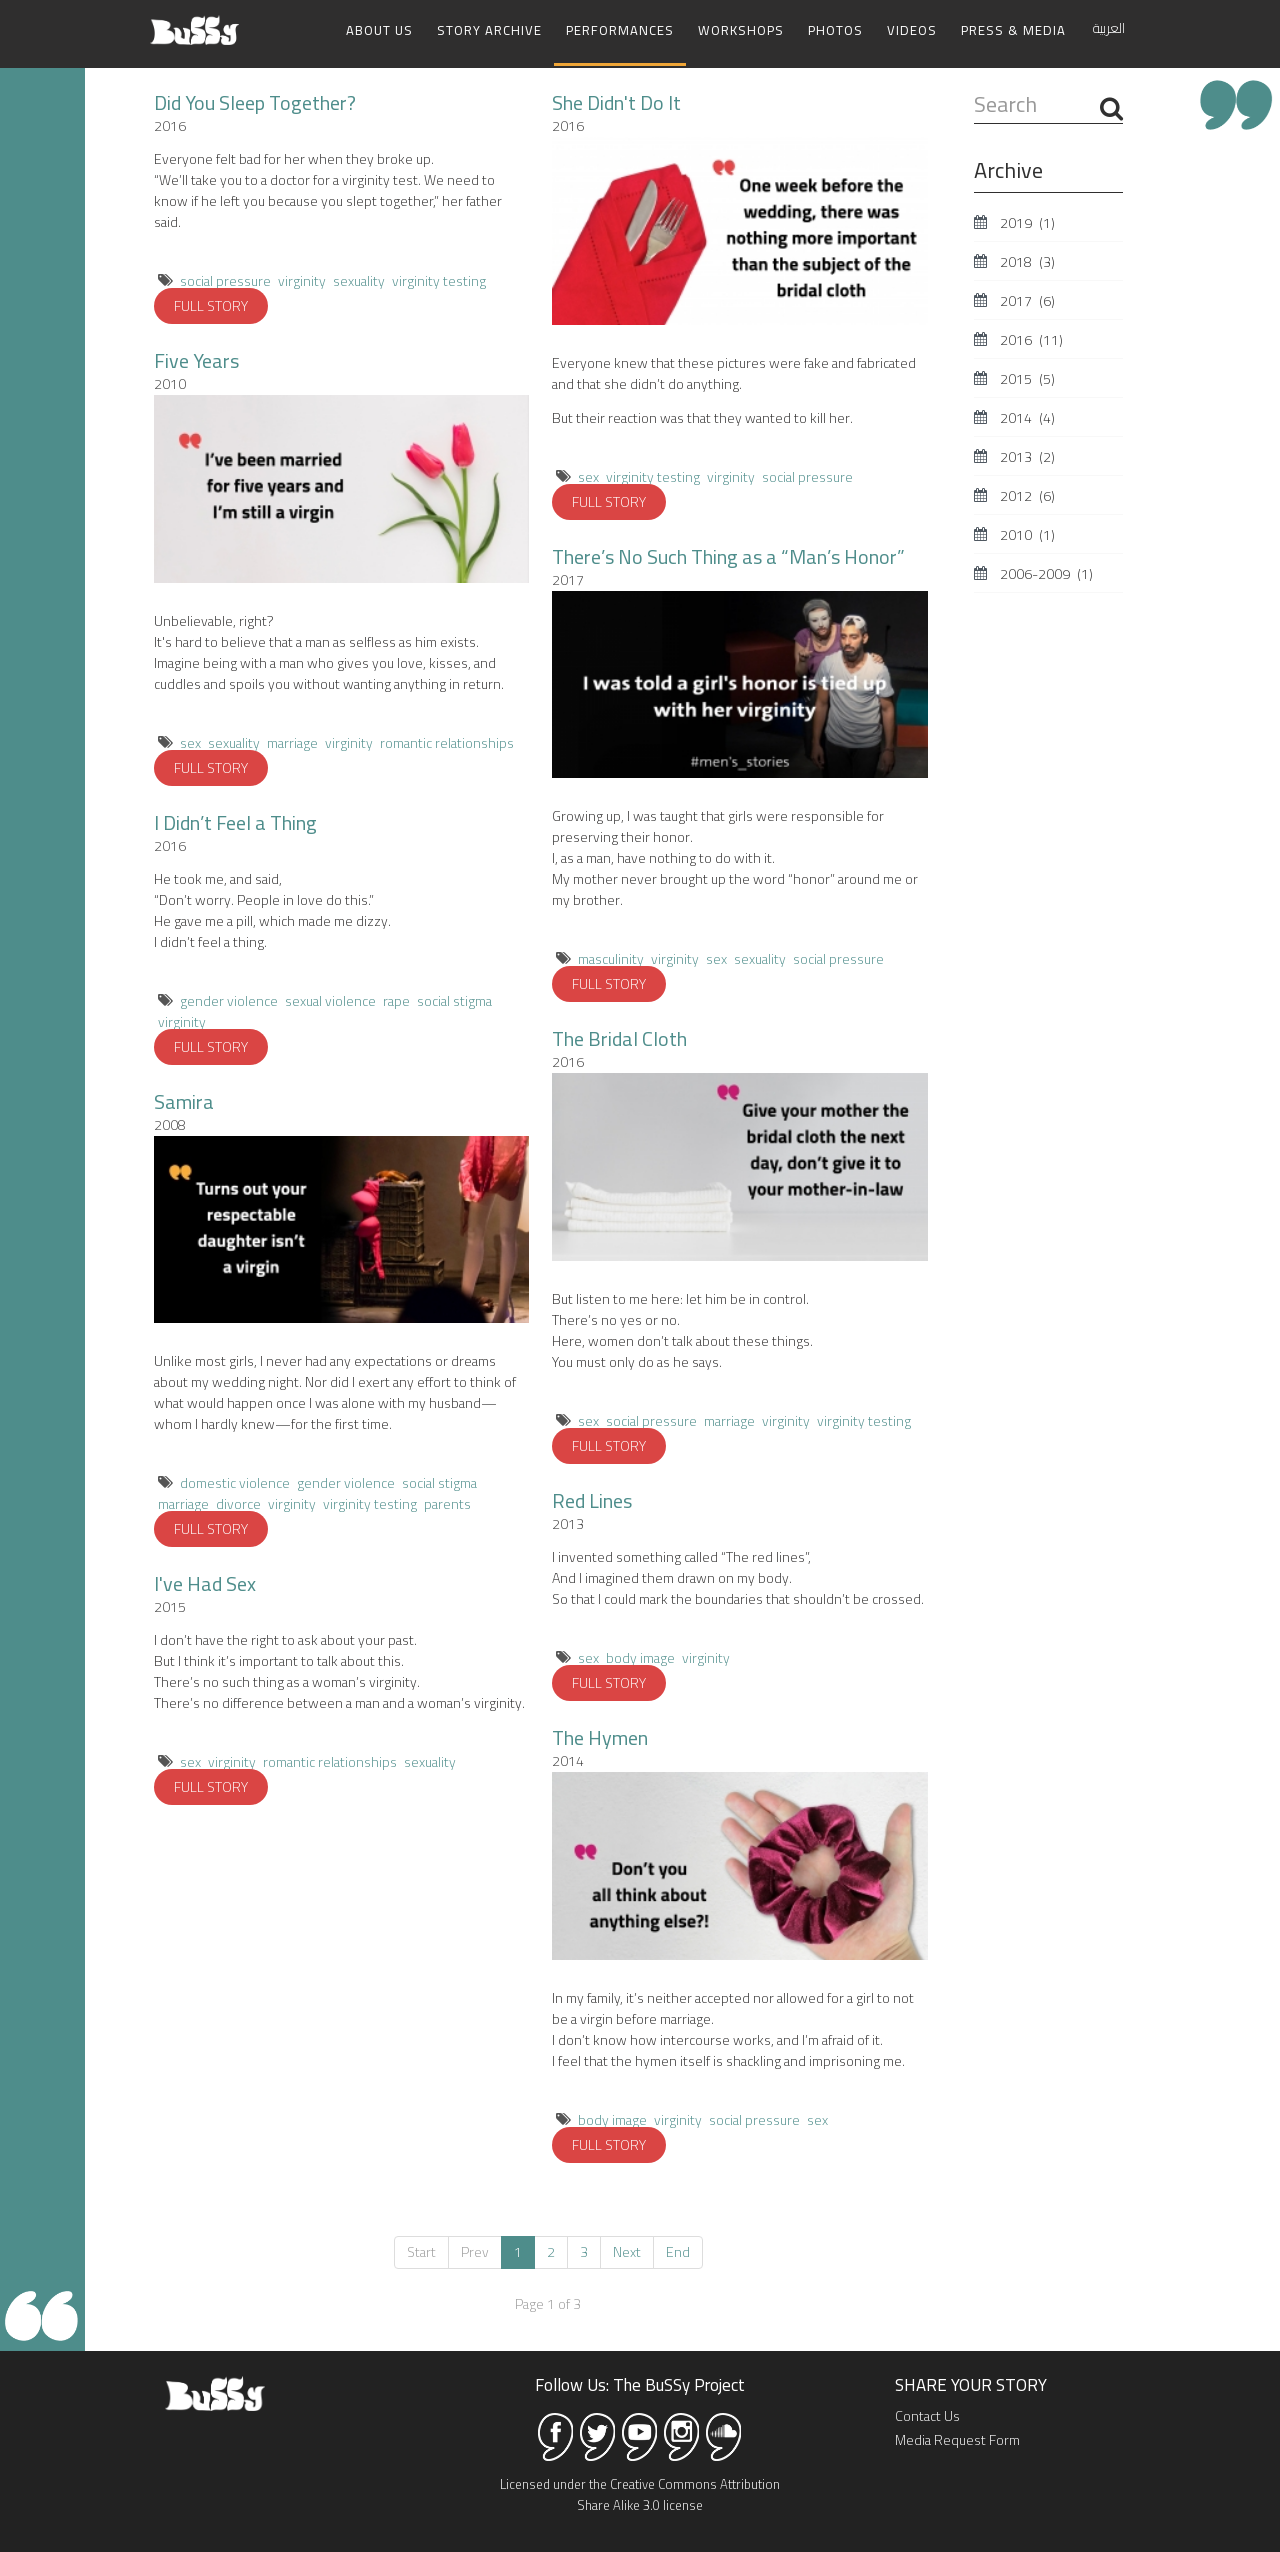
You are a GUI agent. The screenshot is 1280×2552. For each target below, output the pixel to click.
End (678, 2250)
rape (396, 999)
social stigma (454, 999)
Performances (620, 30)
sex (190, 741)
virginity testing (439, 279)
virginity (302, 279)
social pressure (225, 279)
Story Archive (489, 30)
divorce (238, 1502)
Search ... (974, 88)
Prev (475, 2250)
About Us (379, 30)
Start (421, 2250)
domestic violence (235, 1481)
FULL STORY (211, 304)
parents (447, 1502)
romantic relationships (447, 741)
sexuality (359, 279)
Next (627, 2250)
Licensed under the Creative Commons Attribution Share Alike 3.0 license (640, 2492)
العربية (1109, 28)
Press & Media (1013, 30)
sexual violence (330, 999)
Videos (912, 30)
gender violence (229, 999)
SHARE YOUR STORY (971, 2383)
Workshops (741, 30)
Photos (835, 30)
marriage (292, 741)
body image (640, 1656)
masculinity (611, 957)
